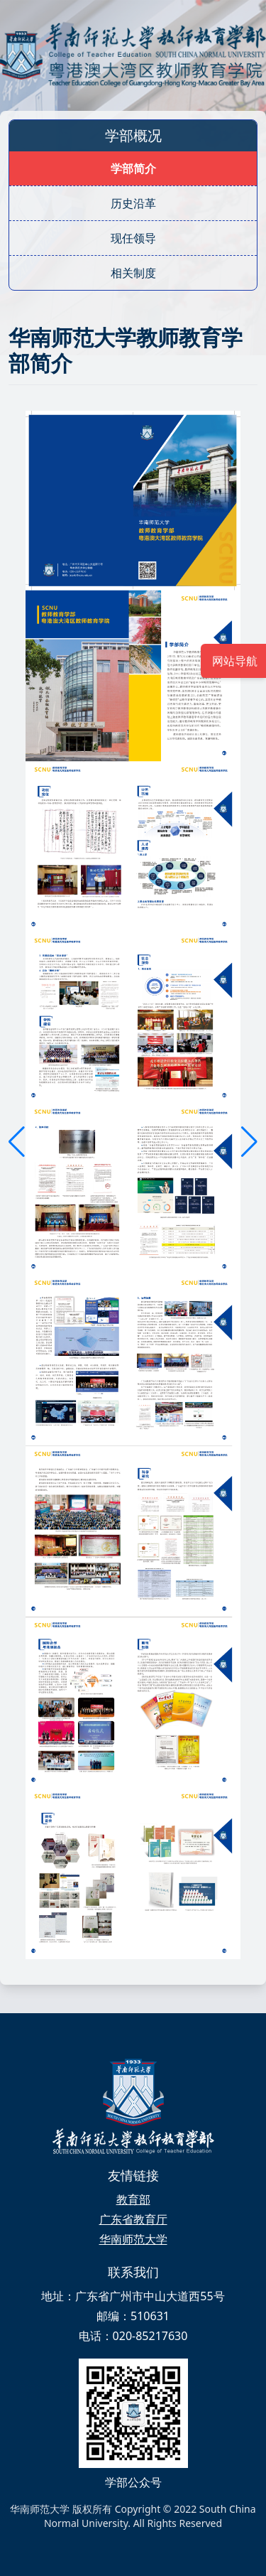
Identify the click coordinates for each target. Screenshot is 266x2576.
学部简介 (133, 168)
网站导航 (233, 661)
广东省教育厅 (133, 2219)
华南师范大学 (133, 2239)
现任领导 (133, 238)
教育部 (133, 2199)
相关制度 (133, 273)
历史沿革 (133, 203)
